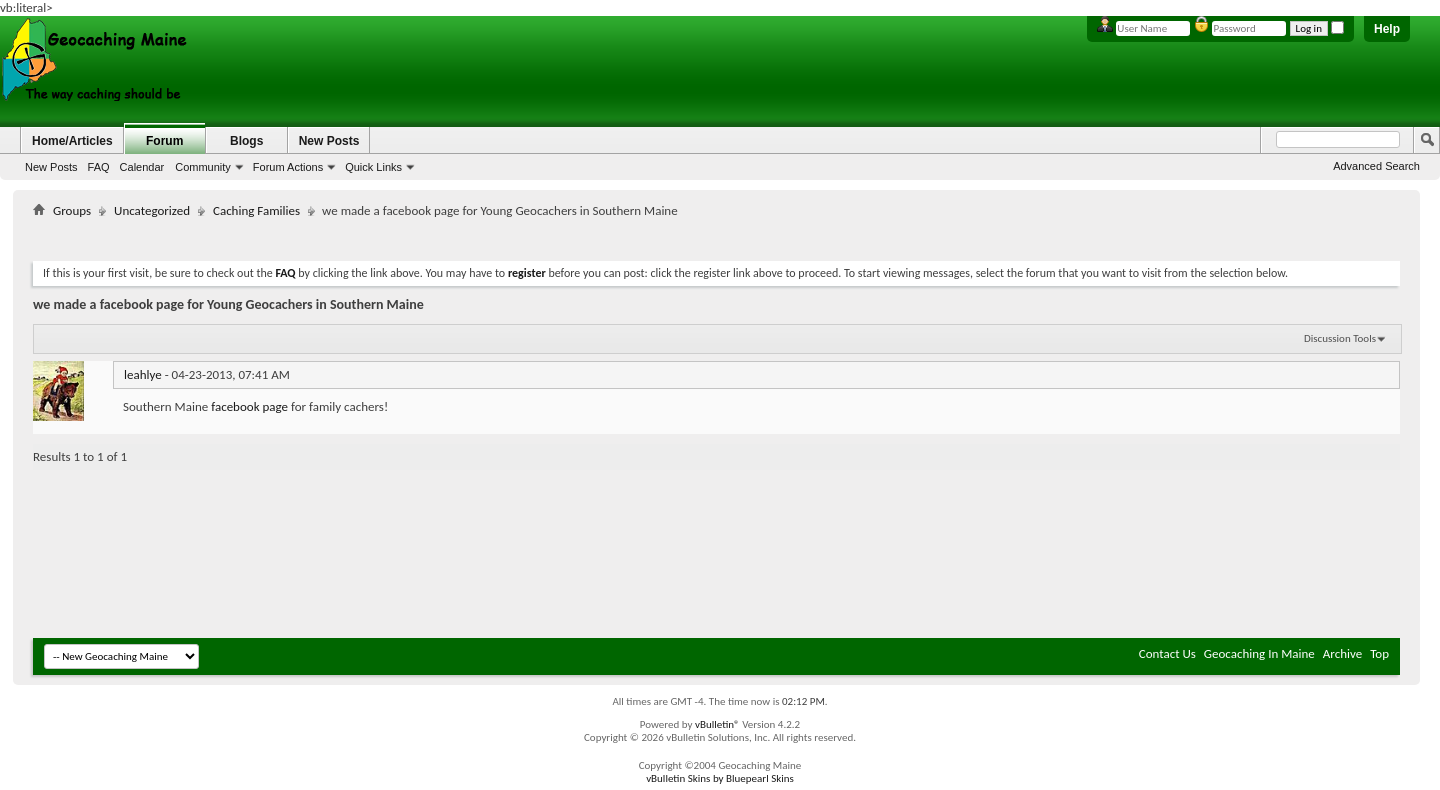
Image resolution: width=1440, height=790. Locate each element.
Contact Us (1167, 653)
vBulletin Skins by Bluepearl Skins (720, 778)
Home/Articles (72, 141)
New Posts (51, 167)
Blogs (246, 141)
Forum (164, 141)
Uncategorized (152, 210)
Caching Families (256, 210)
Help (1387, 29)
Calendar (142, 167)
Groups (72, 210)
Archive (1342, 653)
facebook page (249, 406)
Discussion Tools (1340, 338)
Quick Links (373, 167)
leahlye (143, 374)
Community (203, 167)
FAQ (99, 167)
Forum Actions (288, 167)
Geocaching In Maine (1259, 653)
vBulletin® (717, 724)
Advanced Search (1376, 166)
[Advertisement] (717, 235)
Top (1379, 653)
